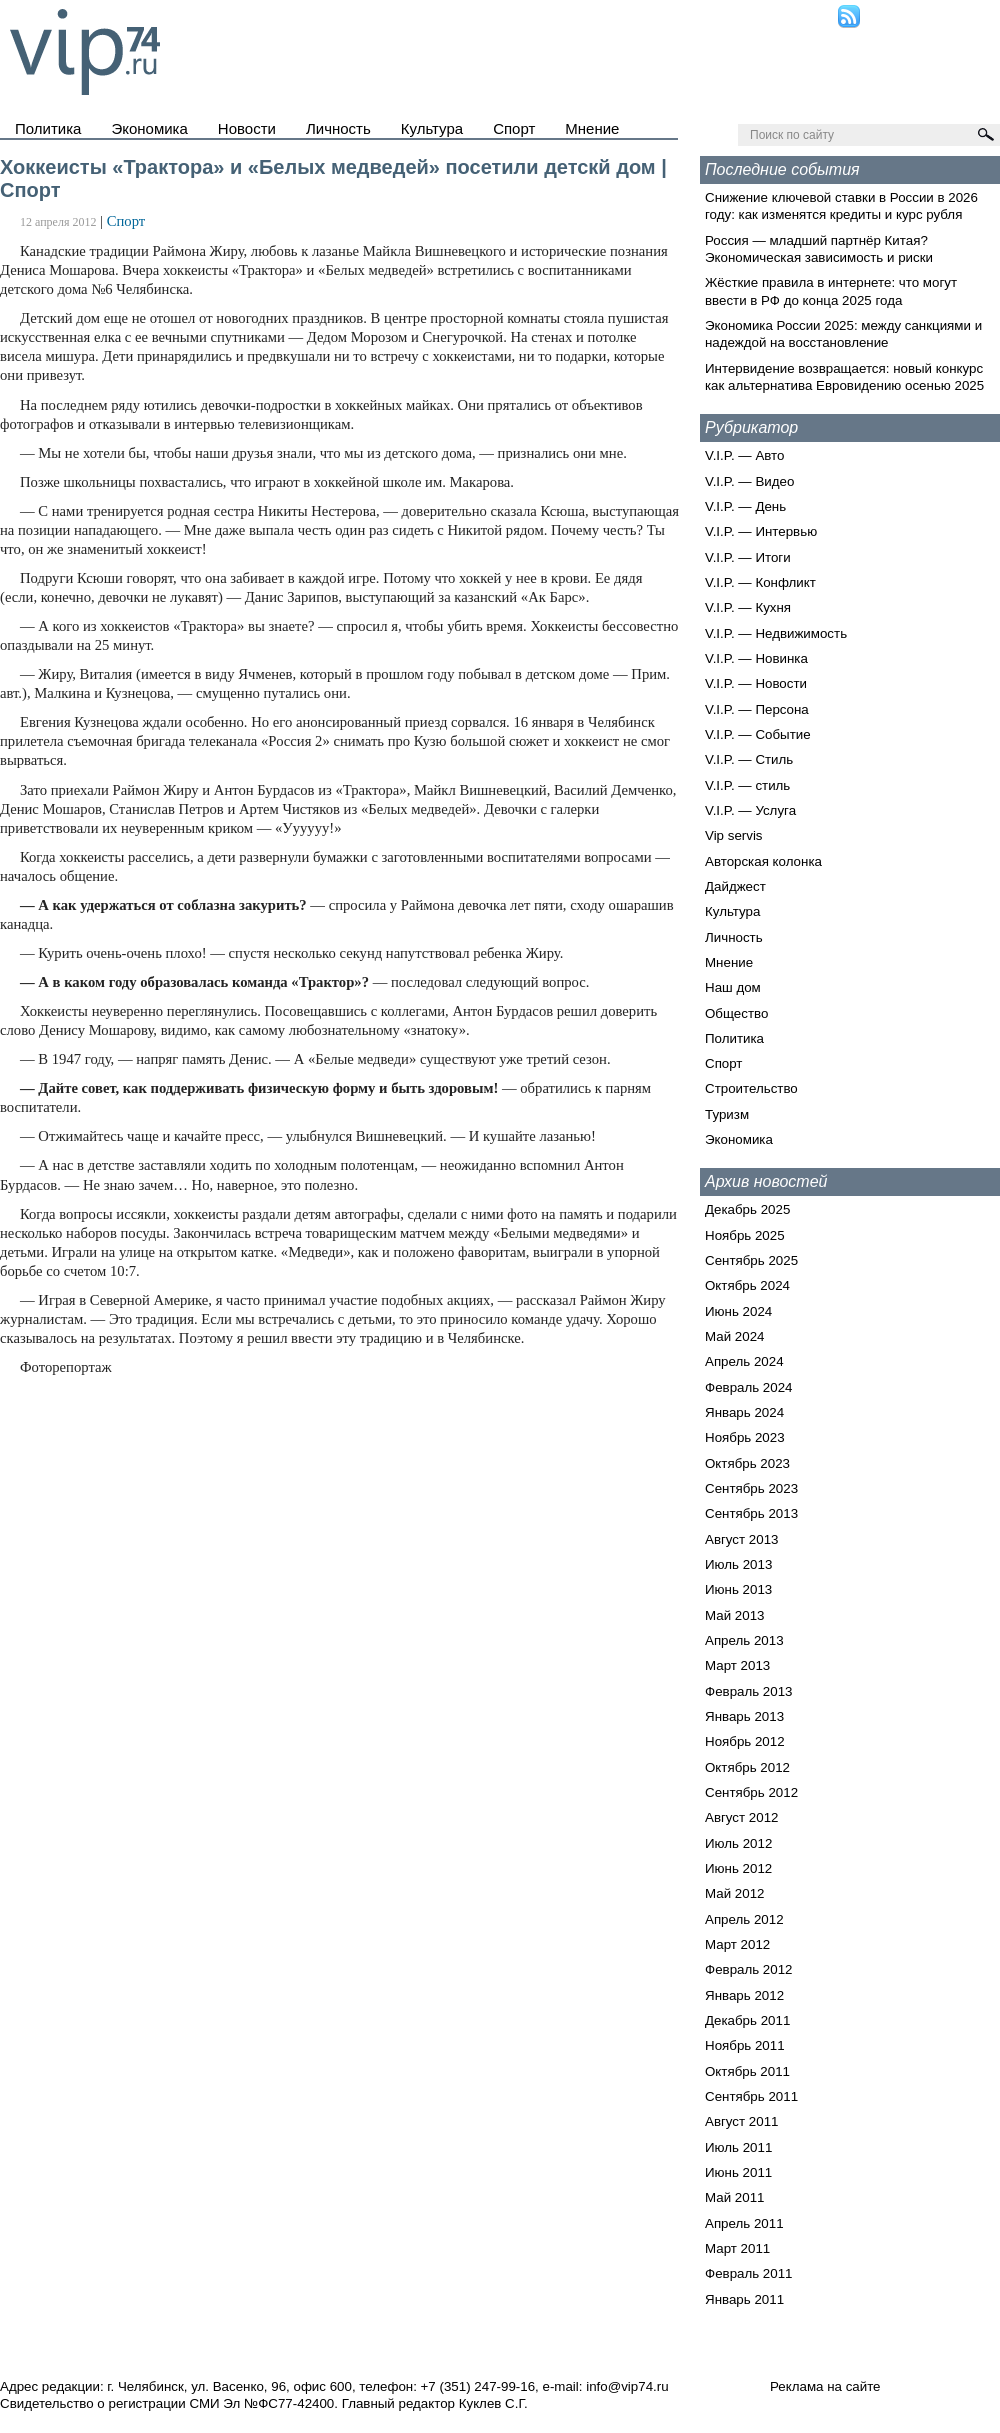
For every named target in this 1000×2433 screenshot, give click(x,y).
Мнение (592, 128)
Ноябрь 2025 (745, 1235)
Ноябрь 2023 (745, 1437)
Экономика (149, 128)
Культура (432, 128)
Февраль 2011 (749, 2273)
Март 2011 (737, 2248)
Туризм (727, 1114)
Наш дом (733, 987)
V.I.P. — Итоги (748, 557)
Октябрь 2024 (747, 1285)
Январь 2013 (744, 1716)
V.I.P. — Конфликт (760, 582)
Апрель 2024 (744, 1361)
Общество (736, 1013)
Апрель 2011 (744, 2223)
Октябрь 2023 (747, 1463)
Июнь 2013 (738, 1589)
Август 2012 (741, 1817)
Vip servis (734, 835)
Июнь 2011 (738, 2172)
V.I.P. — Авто (744, 455)
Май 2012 (734, 1893)
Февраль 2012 (749, 1969)
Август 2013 (741, 1539)
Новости (247, 128)
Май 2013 (734, 1615)
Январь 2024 (744, 1412)
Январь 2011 (744, 2299)
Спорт (514, 128)
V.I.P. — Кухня (748, 607)
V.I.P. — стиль (747, 785)
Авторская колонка (763, 861)
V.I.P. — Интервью (761, 531)
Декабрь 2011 (747, 2020)
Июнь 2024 (738, 1311)
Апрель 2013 (744, 1640)
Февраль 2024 (749, 1387)
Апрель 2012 (744, 1919)
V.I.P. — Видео (749, 481)
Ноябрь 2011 (745, 2045)
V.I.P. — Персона (757, 709)
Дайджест (735, 886)
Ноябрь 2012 (745, 1741)
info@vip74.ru (627, 2386)
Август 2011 (741, 2121)
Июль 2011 (738, 2147)
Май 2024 (734, 1336)
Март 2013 (737, 1665)
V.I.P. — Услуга (750, 810)
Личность (338, 128)
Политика (48, 128)
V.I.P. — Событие (758, 734)
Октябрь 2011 (747, 2071)
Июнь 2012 (738, 1868)
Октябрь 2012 (747, 1767)
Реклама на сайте (825, 2386)
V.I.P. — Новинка (756, 658)
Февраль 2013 (749, 1691)
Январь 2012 (744, 1995)
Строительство (751, 1088)
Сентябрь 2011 (751, 2096)
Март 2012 (737, 1944)
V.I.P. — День (745, 506)
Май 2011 (734, 2197)
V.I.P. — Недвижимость (776, 633)
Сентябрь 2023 (751, 1488)
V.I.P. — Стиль (749, 759)
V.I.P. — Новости (756, 683)
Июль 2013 (738, 1564)
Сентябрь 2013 (751, 1513)
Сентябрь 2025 (751, 1260)
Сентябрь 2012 (751, 1792)
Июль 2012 (738, 1843)
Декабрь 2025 (747, 1209)
